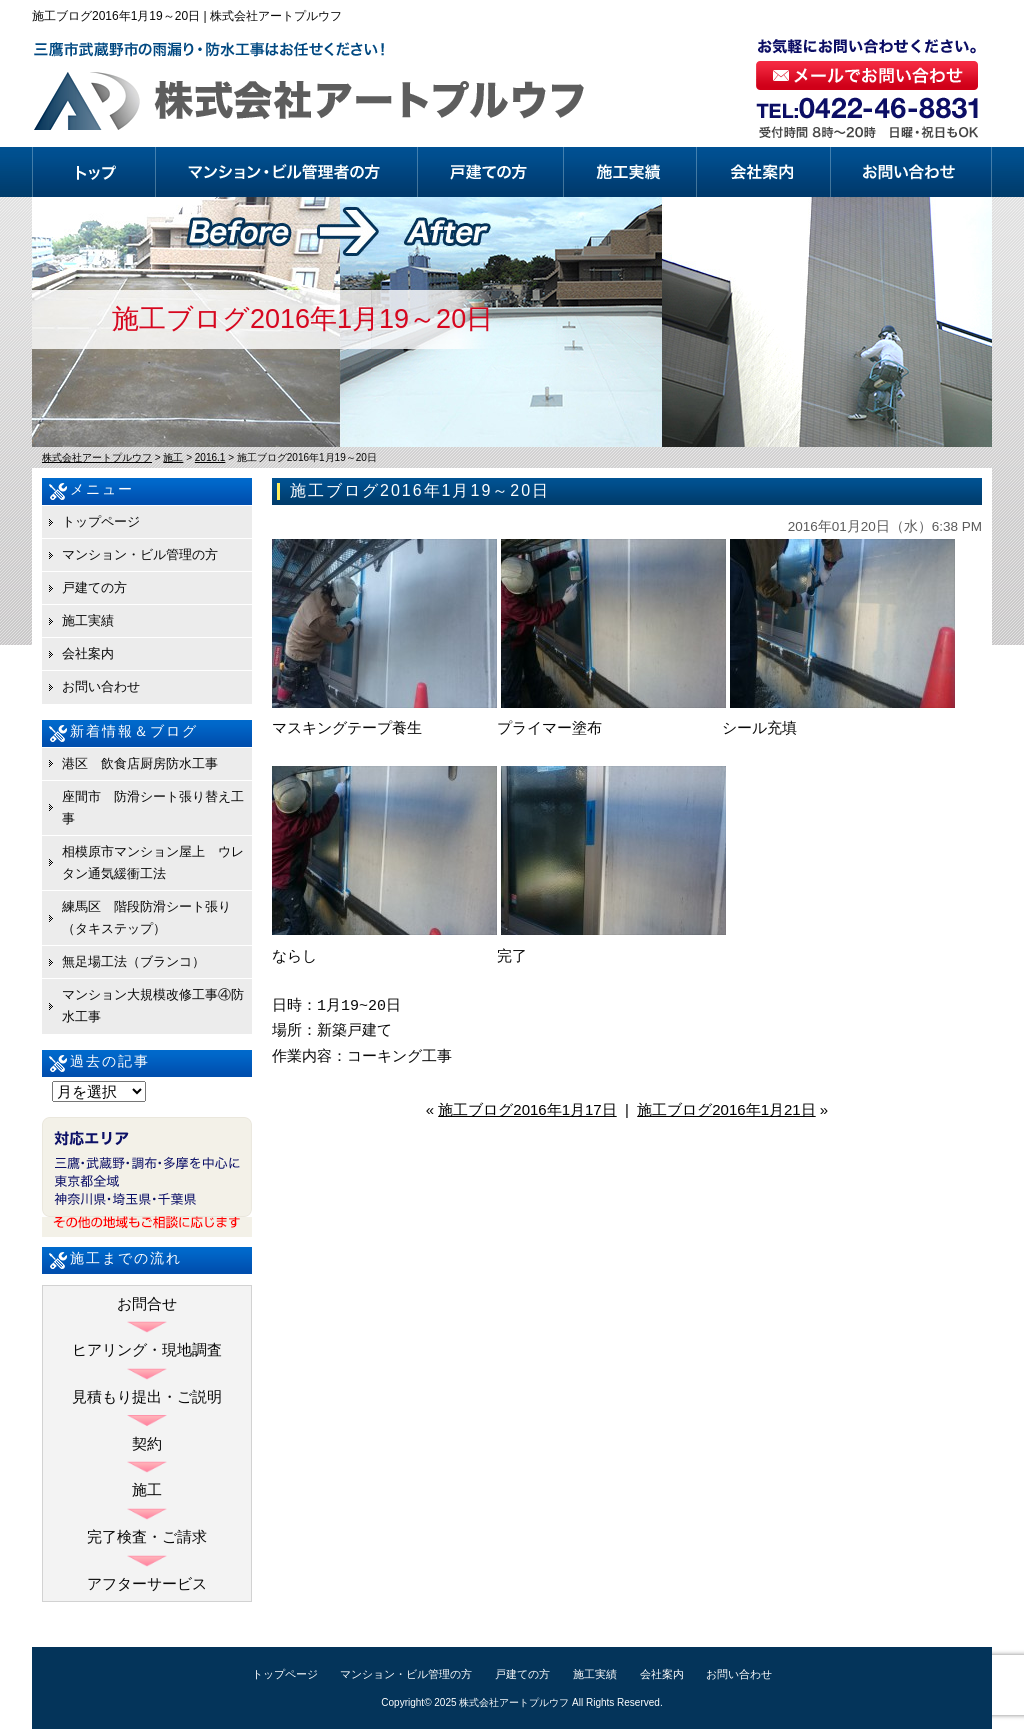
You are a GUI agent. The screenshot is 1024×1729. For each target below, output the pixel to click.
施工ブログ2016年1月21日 (726, 1109)
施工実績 (630, 172)
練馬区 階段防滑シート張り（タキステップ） (146, 917)
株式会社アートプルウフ (514, 1702)
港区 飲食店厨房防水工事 (140, 763)
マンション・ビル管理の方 (287, 172)
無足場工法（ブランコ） (133, 961)
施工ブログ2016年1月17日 (527, 1109)
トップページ (94, 172)
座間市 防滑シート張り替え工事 (153, 807)
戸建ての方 (491, 172)
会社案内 (764, 172)
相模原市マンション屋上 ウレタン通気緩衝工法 (153, 862)
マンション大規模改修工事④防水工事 (153, 1005)
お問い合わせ (911, 172)
